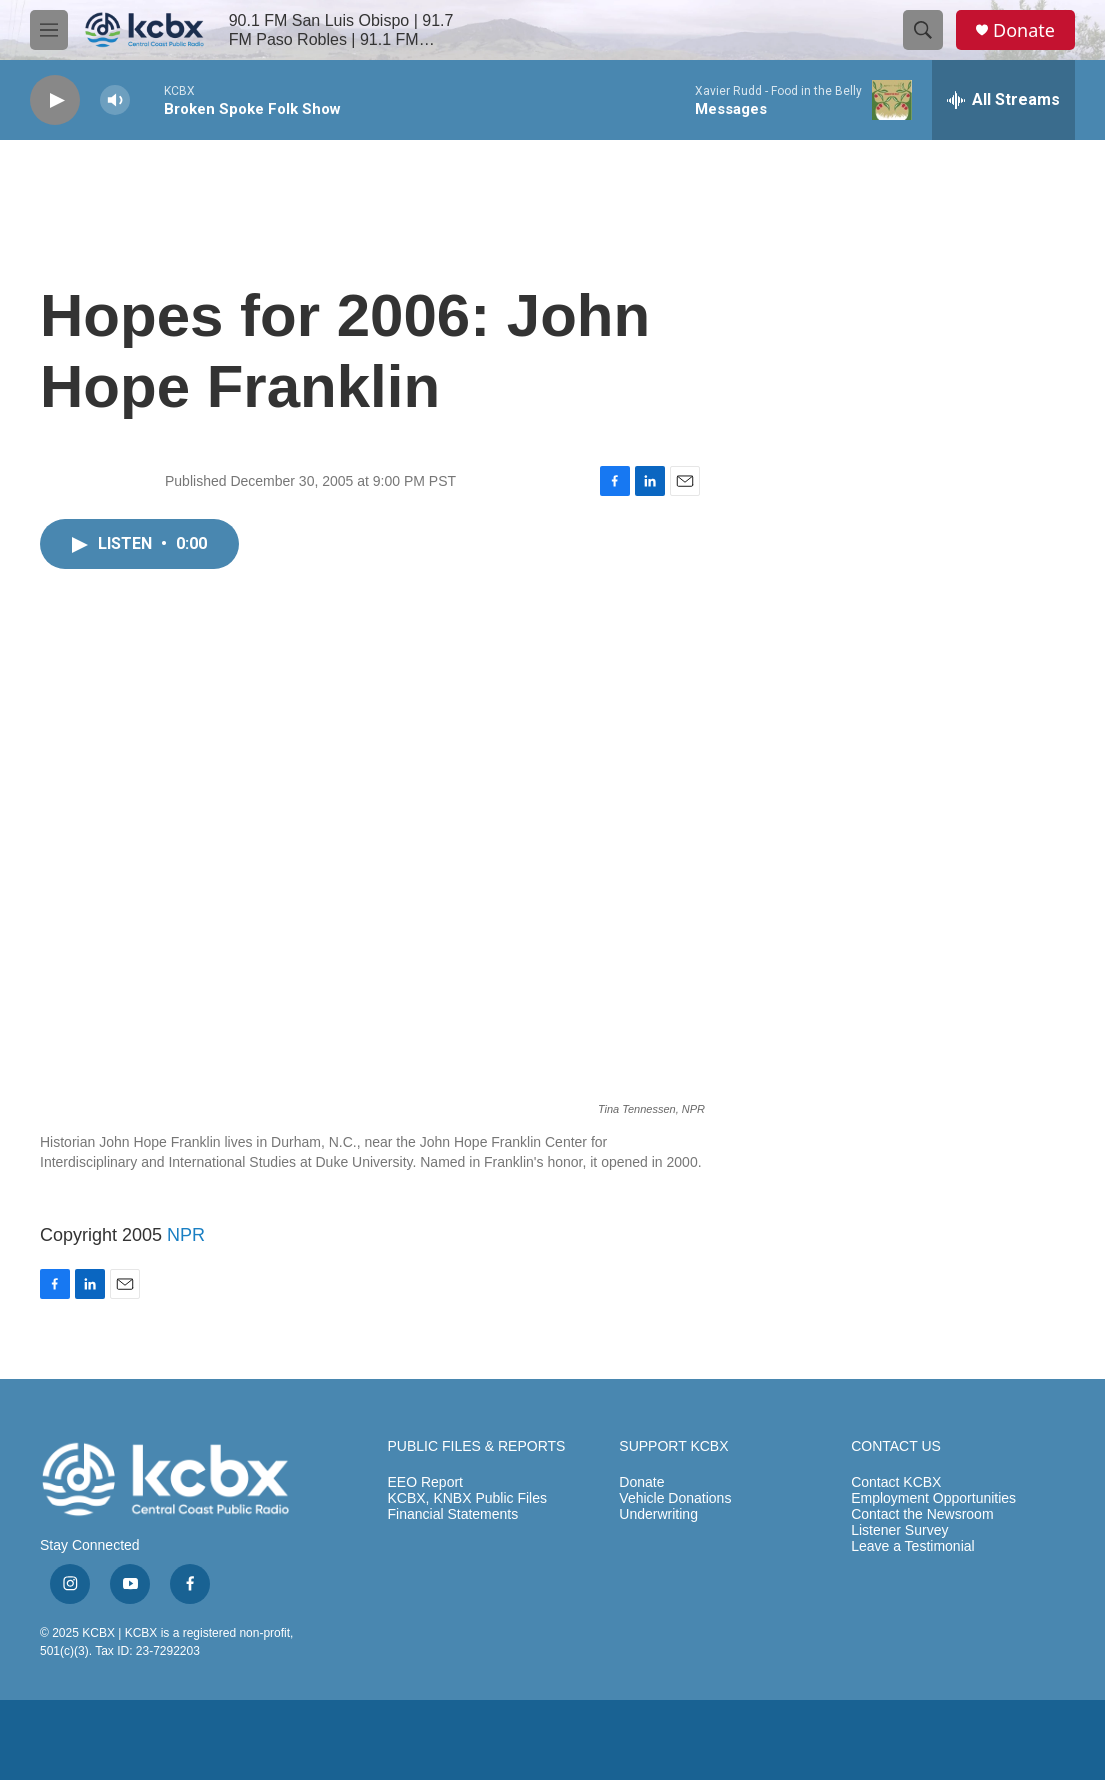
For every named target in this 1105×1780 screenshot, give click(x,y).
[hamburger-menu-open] (49, 30)
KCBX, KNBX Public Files (468, 1498)
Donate (1024, 30)
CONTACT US (896, 1446)
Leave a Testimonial (912, 1546)
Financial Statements (453, 1514)
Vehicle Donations (675, 1498)
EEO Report (425, 1482)
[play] (55, 100)
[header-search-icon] (923, 30)
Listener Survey (899, 1530)
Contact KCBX (896, 1482)
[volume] (115, 100)
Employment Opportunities (933, 1498)
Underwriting (658, 1514)
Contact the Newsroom (922, 1514)
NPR (186, 1235)
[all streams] (1003, 100)
